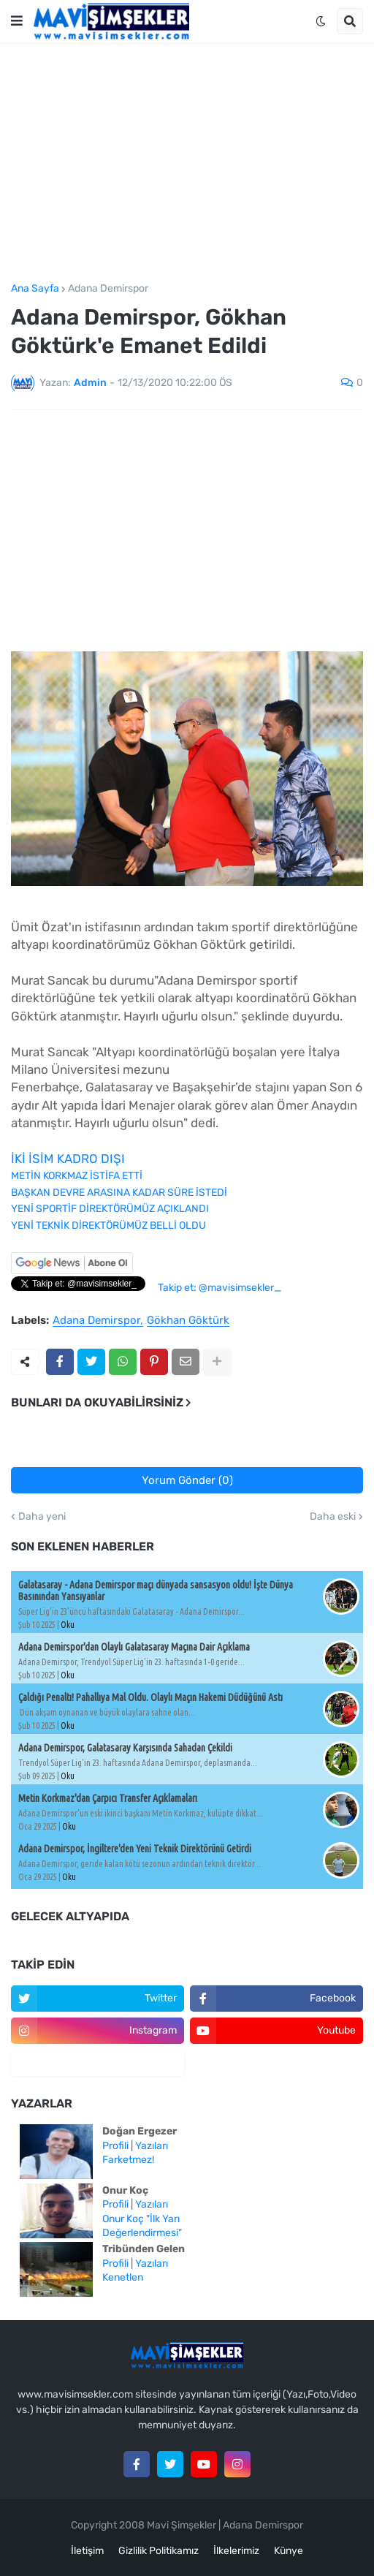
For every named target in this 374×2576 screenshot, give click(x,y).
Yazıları (151, 2146)
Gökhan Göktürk (188, 1321)
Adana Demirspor (108, 289)
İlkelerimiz (236, 2551)
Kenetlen (122, 2277)
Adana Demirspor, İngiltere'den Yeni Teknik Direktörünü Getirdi (134, 1849)
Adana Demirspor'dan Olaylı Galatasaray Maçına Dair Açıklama (134, 1647)
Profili (115, 2146)
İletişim (87, 2551)
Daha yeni (42, 1517)
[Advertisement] (187, 163)
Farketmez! (128, 2159)
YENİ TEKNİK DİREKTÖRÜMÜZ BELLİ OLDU (108, 1225)
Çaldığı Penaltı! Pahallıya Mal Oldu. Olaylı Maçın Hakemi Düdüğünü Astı (150, 1697)
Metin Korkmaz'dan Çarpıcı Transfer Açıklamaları (107, 1798)
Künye (288, 2551)
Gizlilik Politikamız (158, 2551)
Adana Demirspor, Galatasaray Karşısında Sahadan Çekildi (125, 1748)
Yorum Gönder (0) (187, 1480)
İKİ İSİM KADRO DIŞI (68, 1158)
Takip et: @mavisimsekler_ (219, 1287)
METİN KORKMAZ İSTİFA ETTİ (76, 1176)
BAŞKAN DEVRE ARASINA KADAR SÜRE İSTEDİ (119, 1192)
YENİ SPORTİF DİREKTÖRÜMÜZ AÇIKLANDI (110, 1208)
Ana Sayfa (35, 289)
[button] (17, 21)
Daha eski (333, 1517)
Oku (68, 1624)
